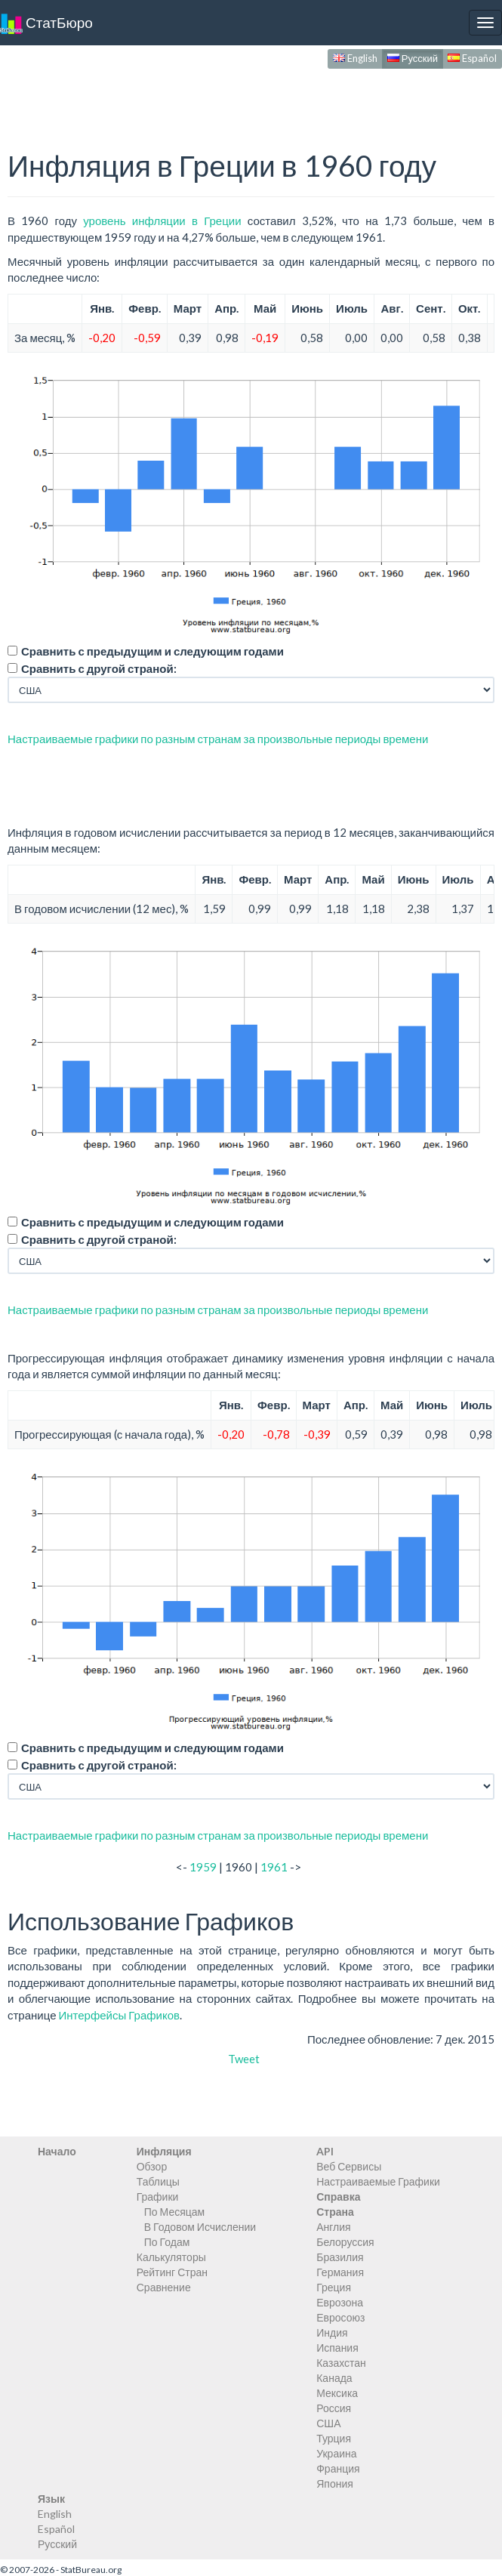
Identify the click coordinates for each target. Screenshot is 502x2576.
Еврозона (339, 2302)
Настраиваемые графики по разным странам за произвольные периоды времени (218, 738)
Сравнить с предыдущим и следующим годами (152, 651)
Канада (334, 2377)
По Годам (167, 2241)
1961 (274, 1867)
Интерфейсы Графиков (119, 2015)
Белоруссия (345, 2241)
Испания (337, 2347)
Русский (412, 58)
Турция (333, 2438)
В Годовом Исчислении (200, 2226)
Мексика (337, 2392)
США (328, 2423)
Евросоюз (340, 2317)
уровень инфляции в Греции (162, 220)
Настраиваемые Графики (378, 2181)
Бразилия (339, 2257)
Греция (333, 2287)
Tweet (244, 2058)
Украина (336, 2453)
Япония (334, 2483)
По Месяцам (174, 2211)
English (355, 58)
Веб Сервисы (348, 2166)
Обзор (152, 2166)
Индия (331, 2332)
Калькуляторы (171, 2257)
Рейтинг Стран (172, 2272)
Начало (57, 2151)
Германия (340, 2272)
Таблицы (158, 2181)
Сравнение (164, 2287)
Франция (337, 2468)
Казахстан (341, 2362)
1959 (203, 1867)
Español (472, 58)
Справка (338, 2196)
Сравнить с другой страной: (99, 668)
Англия (333, 2226)
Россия (333, 2408)
